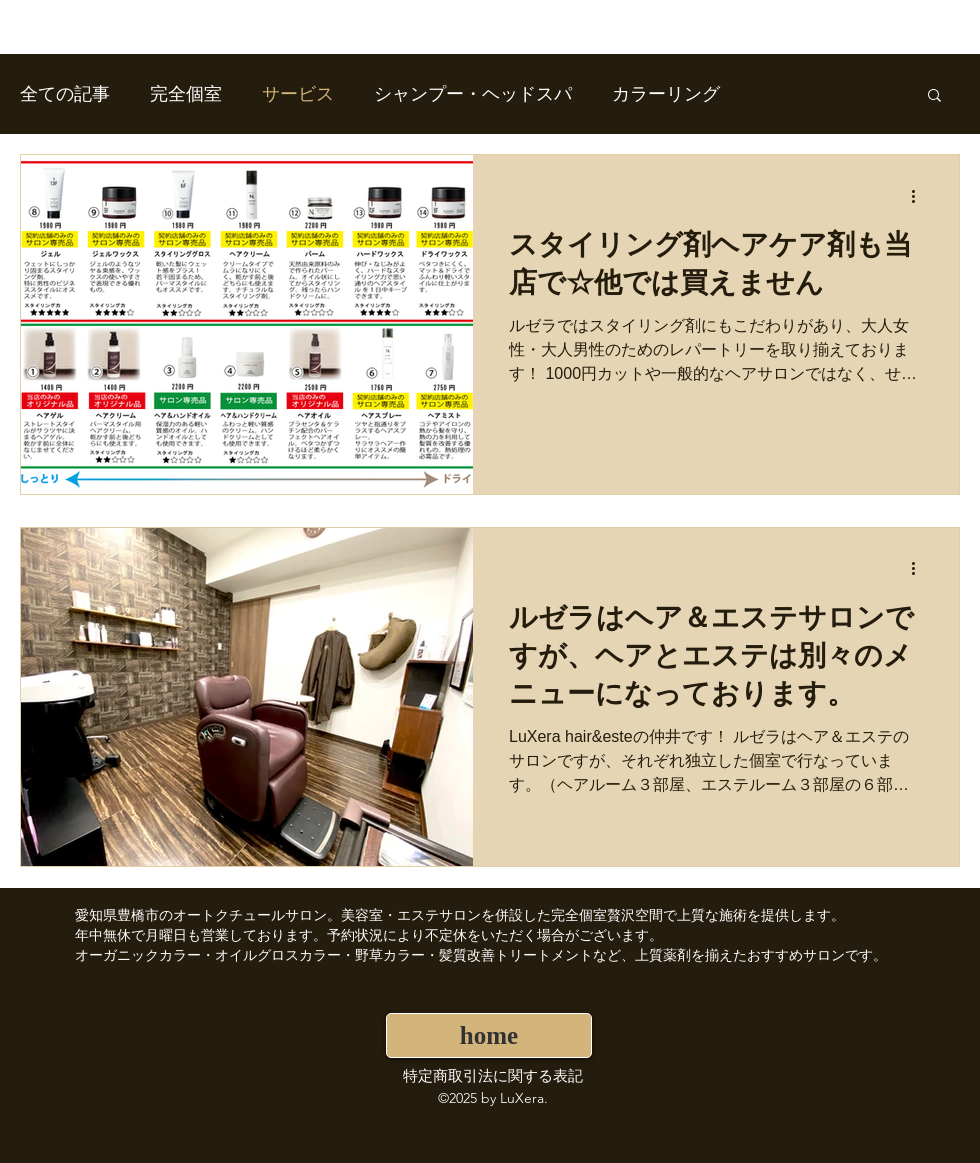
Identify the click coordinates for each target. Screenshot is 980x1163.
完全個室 (186, 94)
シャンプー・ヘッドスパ (473, 94)
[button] (934, 96)
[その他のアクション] (920, 196)
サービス (298, 94)
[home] (489, 1035)
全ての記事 (65, 94)
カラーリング (666, 94)
